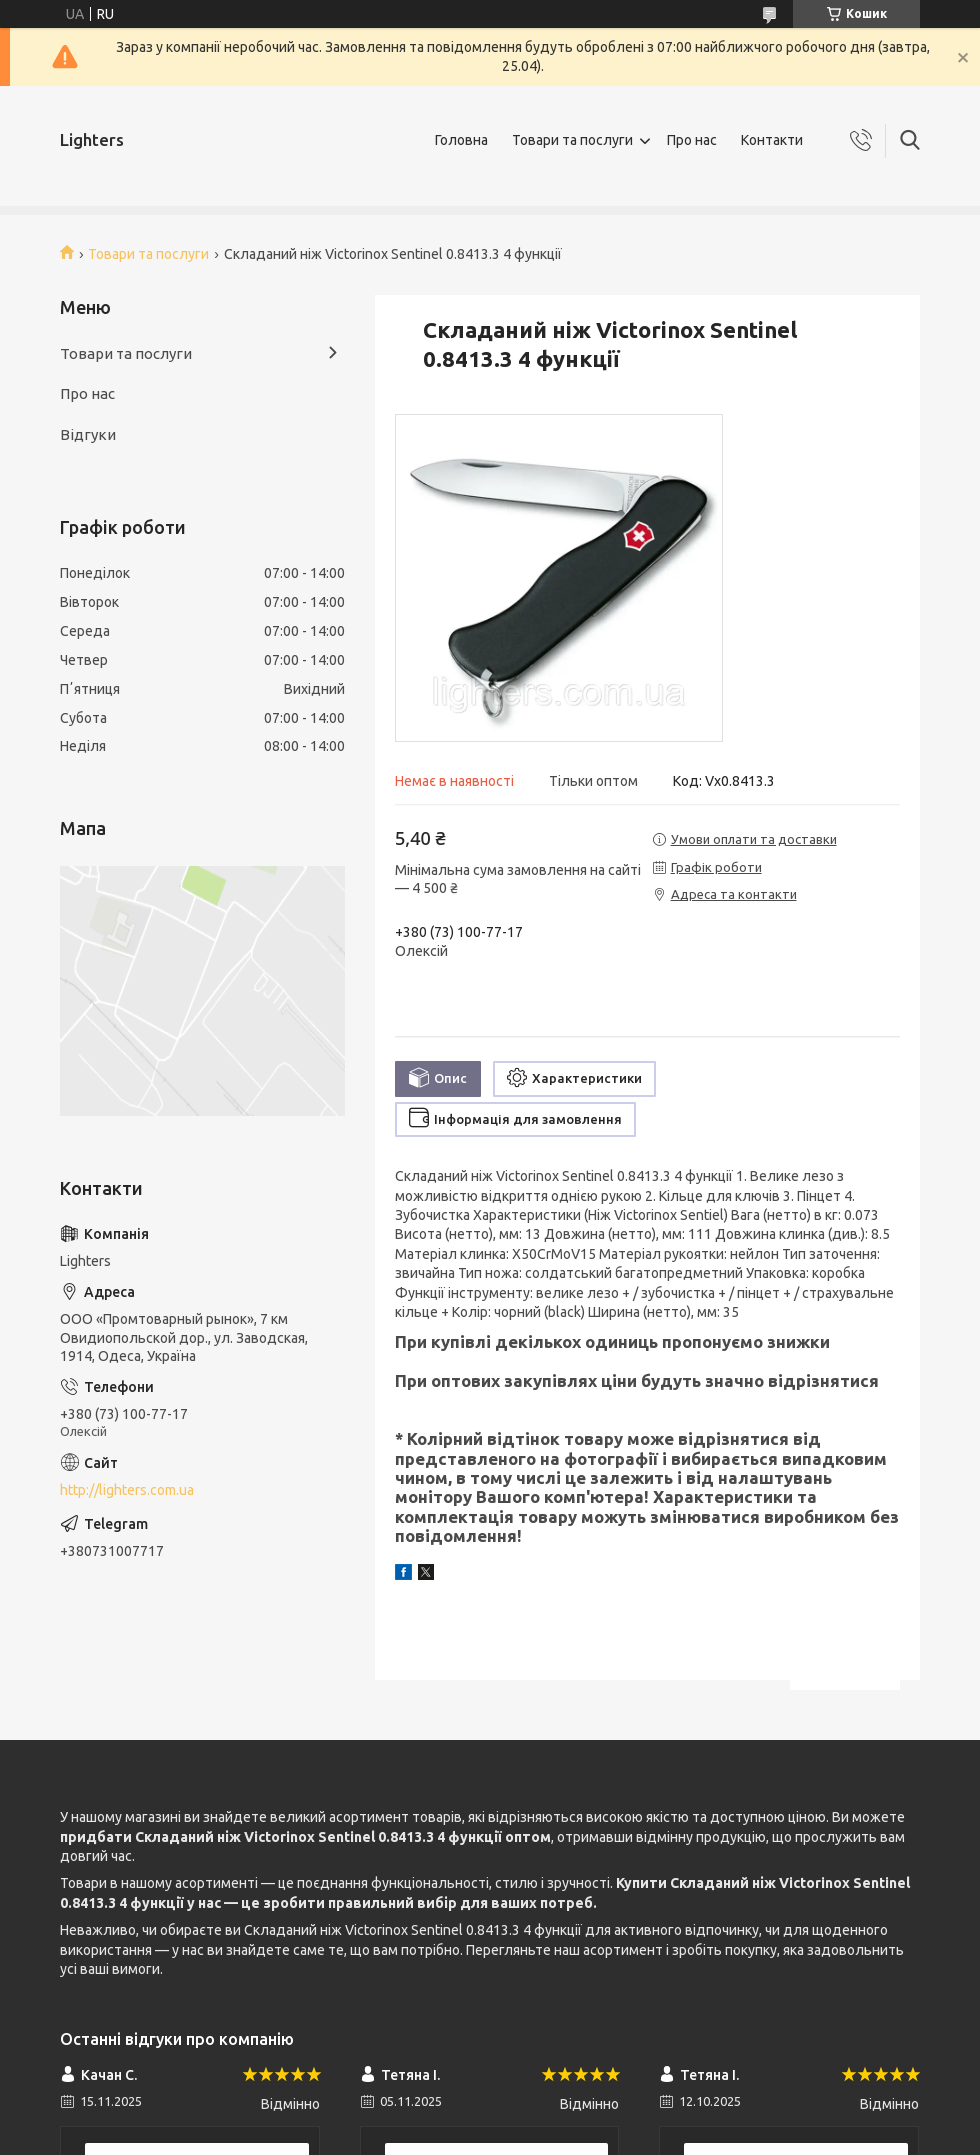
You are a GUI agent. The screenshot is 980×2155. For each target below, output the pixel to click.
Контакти (772, 140)
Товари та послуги (572, 140)
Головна (461, 140)
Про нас (692, 140)
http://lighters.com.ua (127, 1490)
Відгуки (88, 434)
